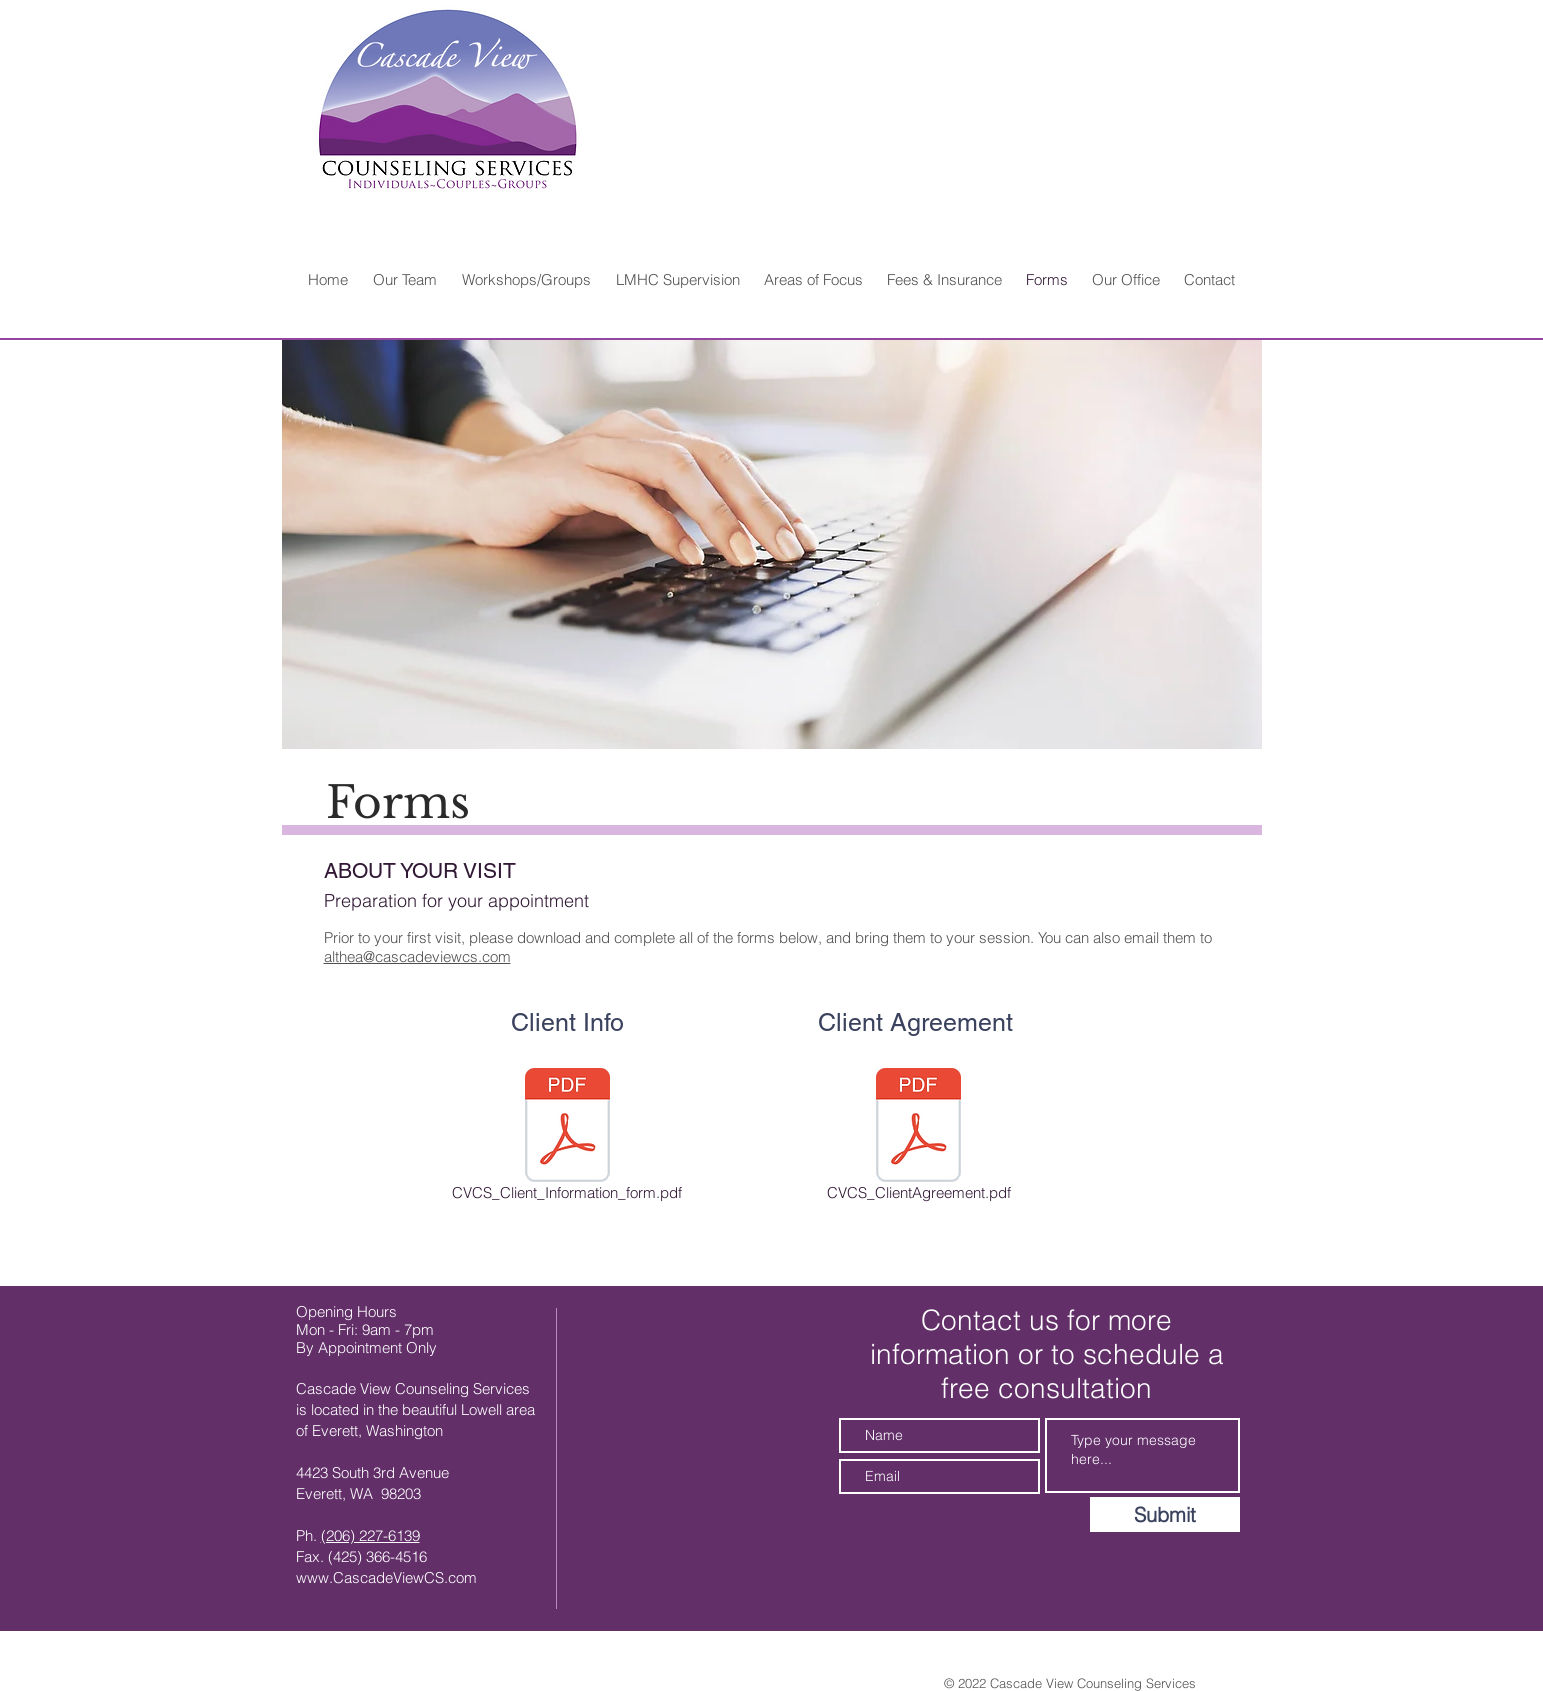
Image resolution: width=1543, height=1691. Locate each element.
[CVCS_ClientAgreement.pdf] (919, 1138)
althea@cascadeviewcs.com (417, 956)
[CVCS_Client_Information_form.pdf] (567, 1138)
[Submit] (1165, 1514)
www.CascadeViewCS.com (386, 1577)
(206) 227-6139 (370, 1535)
